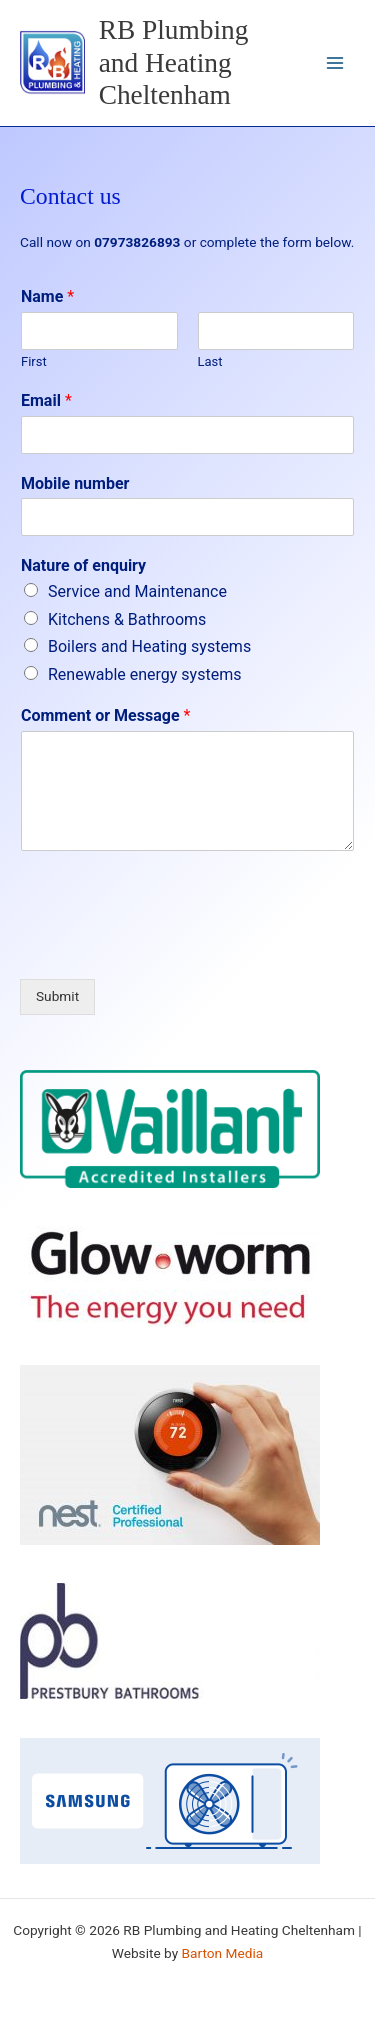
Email (46, 400)
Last (210, 361)
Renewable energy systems (144, 674)
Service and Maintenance (137, 591)
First (34, 361)
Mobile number (75, 483)
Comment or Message (105, 715)
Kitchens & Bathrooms (127, 619)
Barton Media (223, 1953)
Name (47, 296)
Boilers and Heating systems (149, 646)
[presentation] (172, 946)
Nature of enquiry (83, 565)
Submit (57, 996)
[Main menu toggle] (335, 63)
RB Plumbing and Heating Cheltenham (174, 63)
